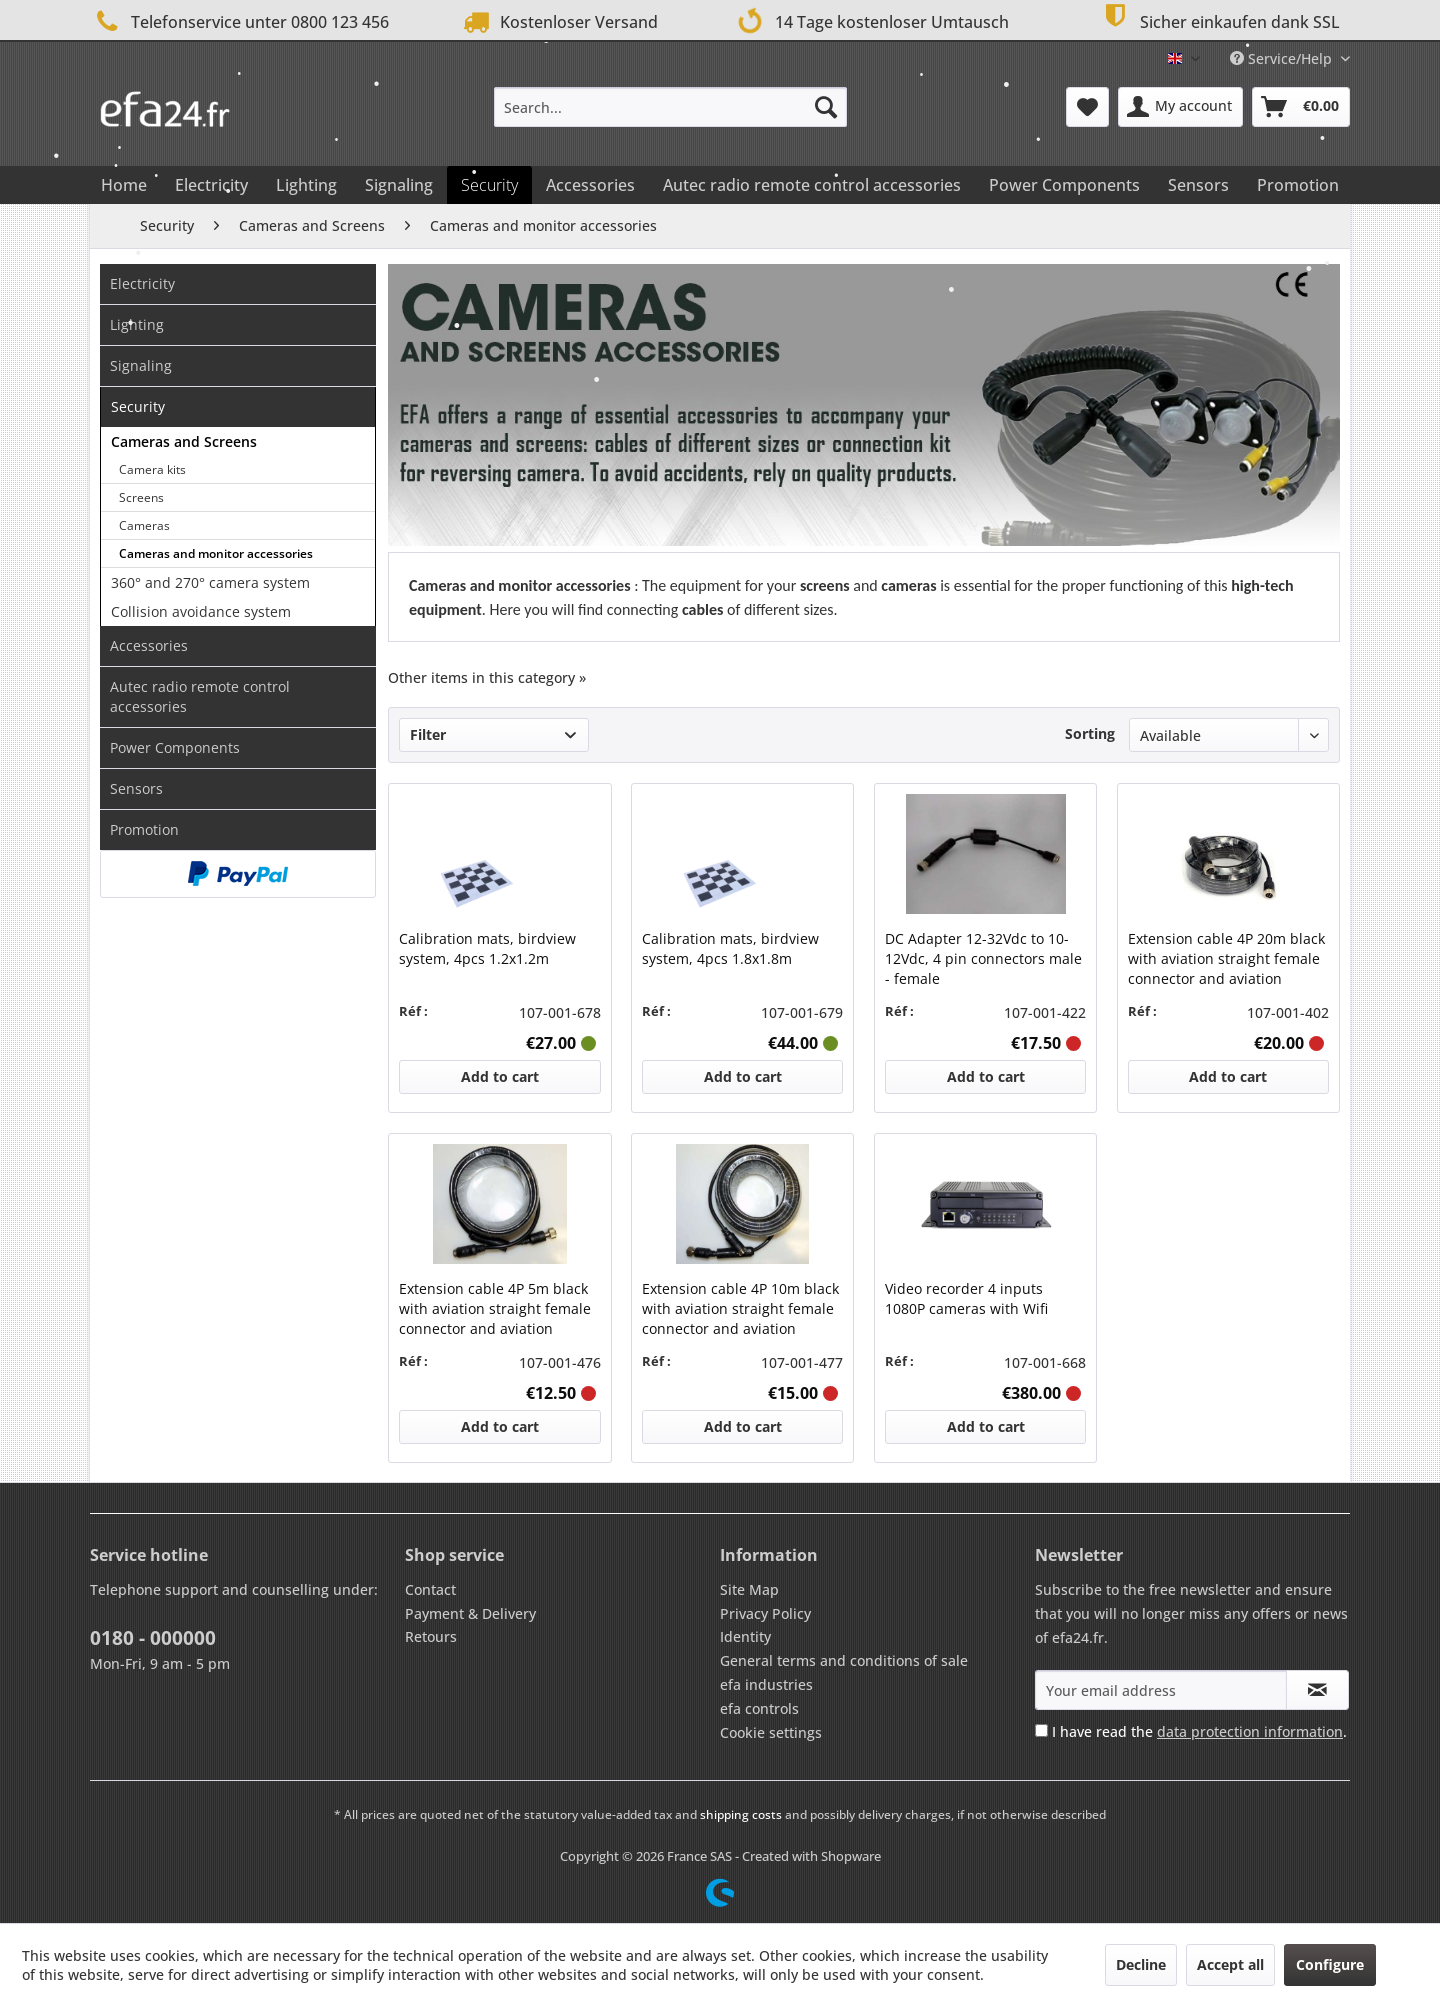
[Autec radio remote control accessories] (812, 185)
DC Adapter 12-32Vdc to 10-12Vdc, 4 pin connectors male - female (983, 958)
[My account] (1180, 107)
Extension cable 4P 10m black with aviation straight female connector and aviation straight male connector (740, 1309)
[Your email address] (1161, 1690)
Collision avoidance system (201, 611)
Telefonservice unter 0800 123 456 (239, 21)
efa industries (766, 1684)
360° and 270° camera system (210, 582)
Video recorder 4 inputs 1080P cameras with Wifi (966, 1298)
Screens (141, 497)
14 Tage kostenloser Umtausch (869, 20)
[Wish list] (1087, 107)
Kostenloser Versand (558, 21)
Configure (1330, 1964)
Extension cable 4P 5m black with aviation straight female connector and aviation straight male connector (495, 1309)
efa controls (759, 1708)
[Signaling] (399, 185)
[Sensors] (1198, 185)
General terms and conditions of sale (844, 1660)
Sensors (136, 788)
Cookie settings (771, 1732)
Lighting (137, 324)
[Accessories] (590, 185)
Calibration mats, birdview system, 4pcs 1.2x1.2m (487, 948)
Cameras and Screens (184, 441)
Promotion (144, 829)
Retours (431, 1636)
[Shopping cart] (1301, 107)
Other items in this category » (487, 677)
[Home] (124, 185)
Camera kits (152, 469)
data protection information (1250, 1731)
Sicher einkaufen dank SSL (1218, 19)
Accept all (1230, 1964)
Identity (745, 1636)
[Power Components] (1064, 185)
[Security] (489, 185)
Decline (1141, 1964)
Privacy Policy (765, 1613)
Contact (430, 1589)
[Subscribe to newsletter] (1317, 1690)
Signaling (141, 365)
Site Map (749, 1589)
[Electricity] (211, 185)
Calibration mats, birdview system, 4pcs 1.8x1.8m (730, 948)
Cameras (144, 525)
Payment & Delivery (470, 1613)
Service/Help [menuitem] (1283, 58)
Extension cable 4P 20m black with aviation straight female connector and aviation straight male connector (1226, 959)
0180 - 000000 (153, 1638)
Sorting (1090, 733)
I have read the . (1199, 1731)
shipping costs (741, 1814)
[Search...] (670, 107)
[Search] (826, 107)
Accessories (149, 645)
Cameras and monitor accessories (216, 553)
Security (138, 406)
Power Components (175, 747)
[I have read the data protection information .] (1041, 1730)
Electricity (142, 283)
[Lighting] (306, 185)
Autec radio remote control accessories (200, 696)
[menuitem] (670, 107)
